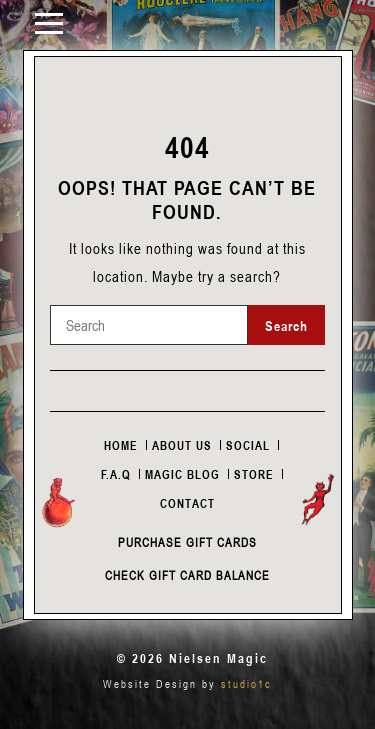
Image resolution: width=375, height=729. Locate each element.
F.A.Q (116, 474)
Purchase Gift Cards (187, 542)
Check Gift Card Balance (187, 575)
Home (121, 445)
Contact (187, 503)
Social (248, 445)
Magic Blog (182, 474)
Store (254, 474)
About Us (182, 445)
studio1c (246, 683)
